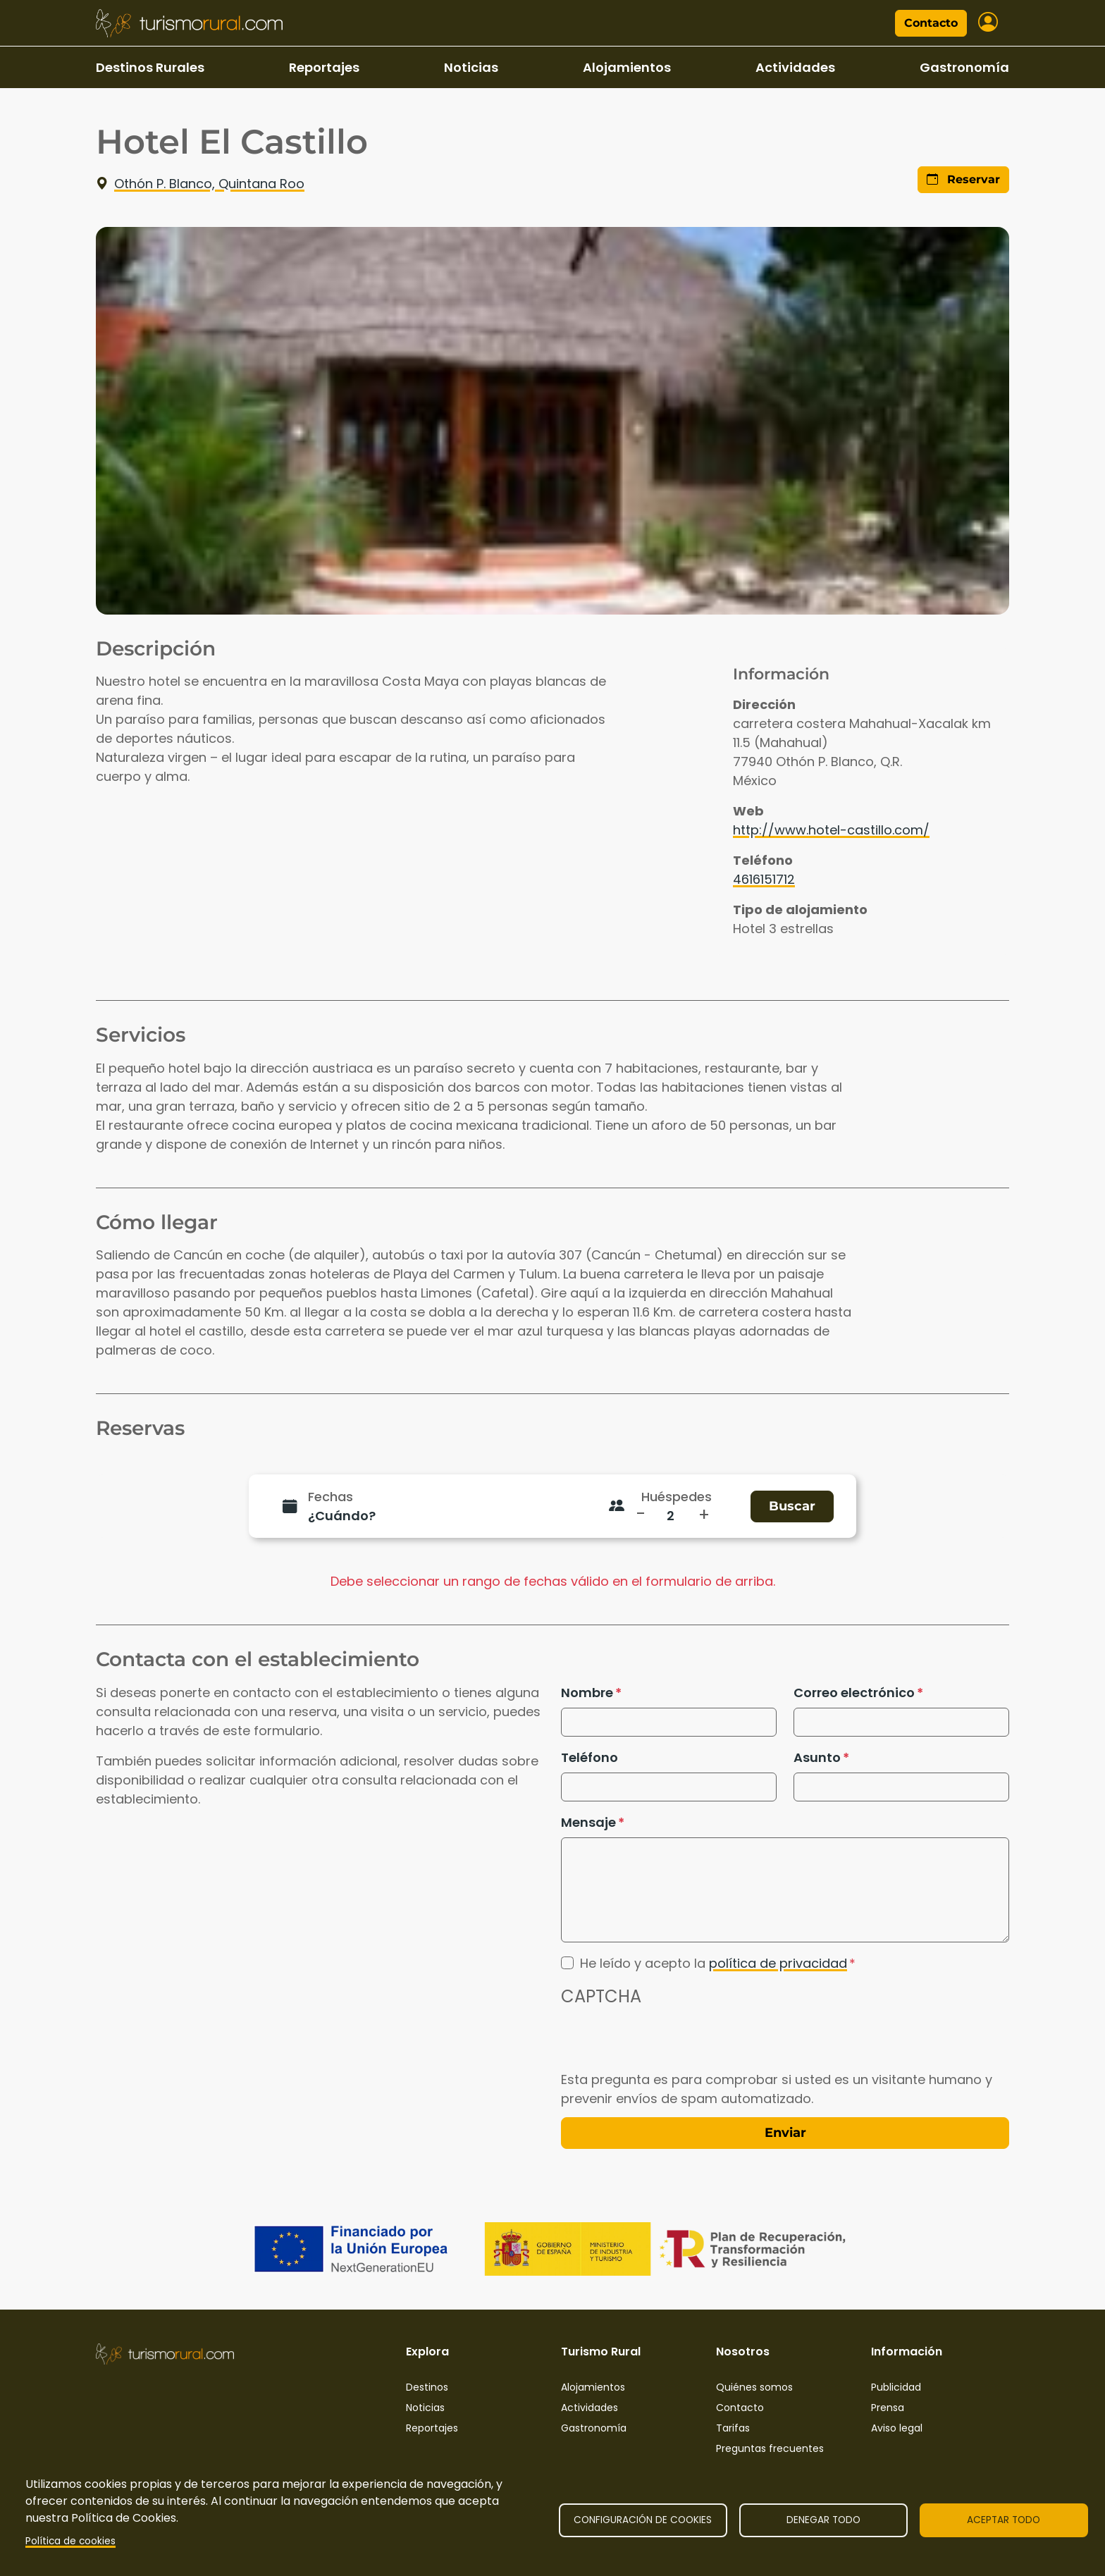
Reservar (963, 179)
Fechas (330, 1496)
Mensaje (588, 1822)
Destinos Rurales (150, 67)
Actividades (795, 67)
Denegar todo (823, 2520)
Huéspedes (676, 1496)
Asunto (817, 1757)
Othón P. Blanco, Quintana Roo (200, 183)
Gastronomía (964, 67)
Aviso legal (896, 2428)
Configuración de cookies (643, 2520)
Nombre (587, 1692)
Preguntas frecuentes (770, 2448)
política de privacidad (778, 1963)
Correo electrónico (854, 1692)
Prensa (887, 2408)
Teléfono (589, 1757)
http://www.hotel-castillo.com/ (831, 830)
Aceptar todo (1003, 2520)
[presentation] (668, 2042)
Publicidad (896, 2387)
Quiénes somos (754, 2387)
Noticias (471, 67)
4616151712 (764, 879)
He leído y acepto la (713, 1963)
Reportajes (324, 67)
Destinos (427, 2387)
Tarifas (733, 2428)
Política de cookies (70, 2541)
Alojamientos (627, 67)
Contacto (931, 23)
